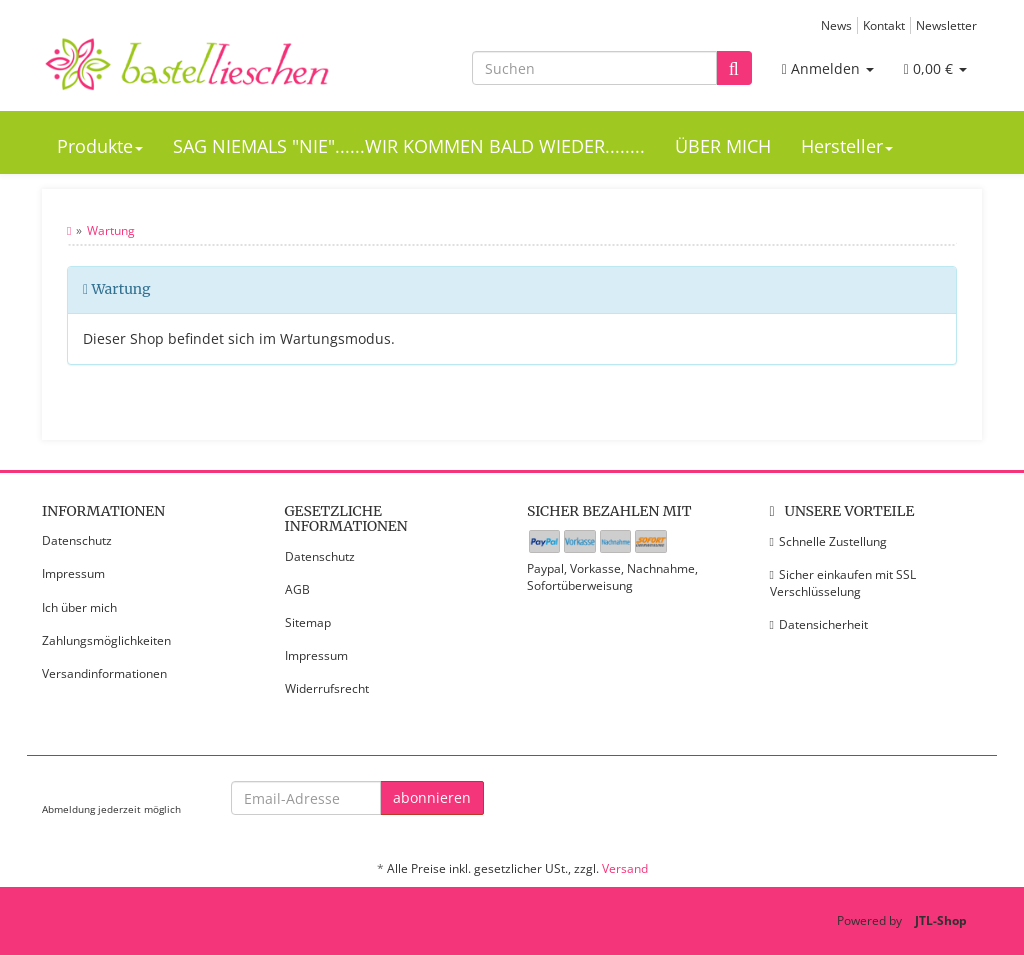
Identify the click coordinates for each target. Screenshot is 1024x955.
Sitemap (308, 622)
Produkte (100, 146)
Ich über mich (79, 607)
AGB (297, 589)
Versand (625, 868)
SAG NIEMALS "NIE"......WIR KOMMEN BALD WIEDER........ (409, 146)
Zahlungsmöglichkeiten (106, 640)
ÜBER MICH (723, 146)
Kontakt (884, 25)
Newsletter (946, 25)
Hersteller (847, 146)
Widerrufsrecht (327, 688)
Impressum (73, 573)
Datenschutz (77, 540)
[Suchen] (594, 68)
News (836, 25)
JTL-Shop (941, 920)
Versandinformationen (104, 673)
